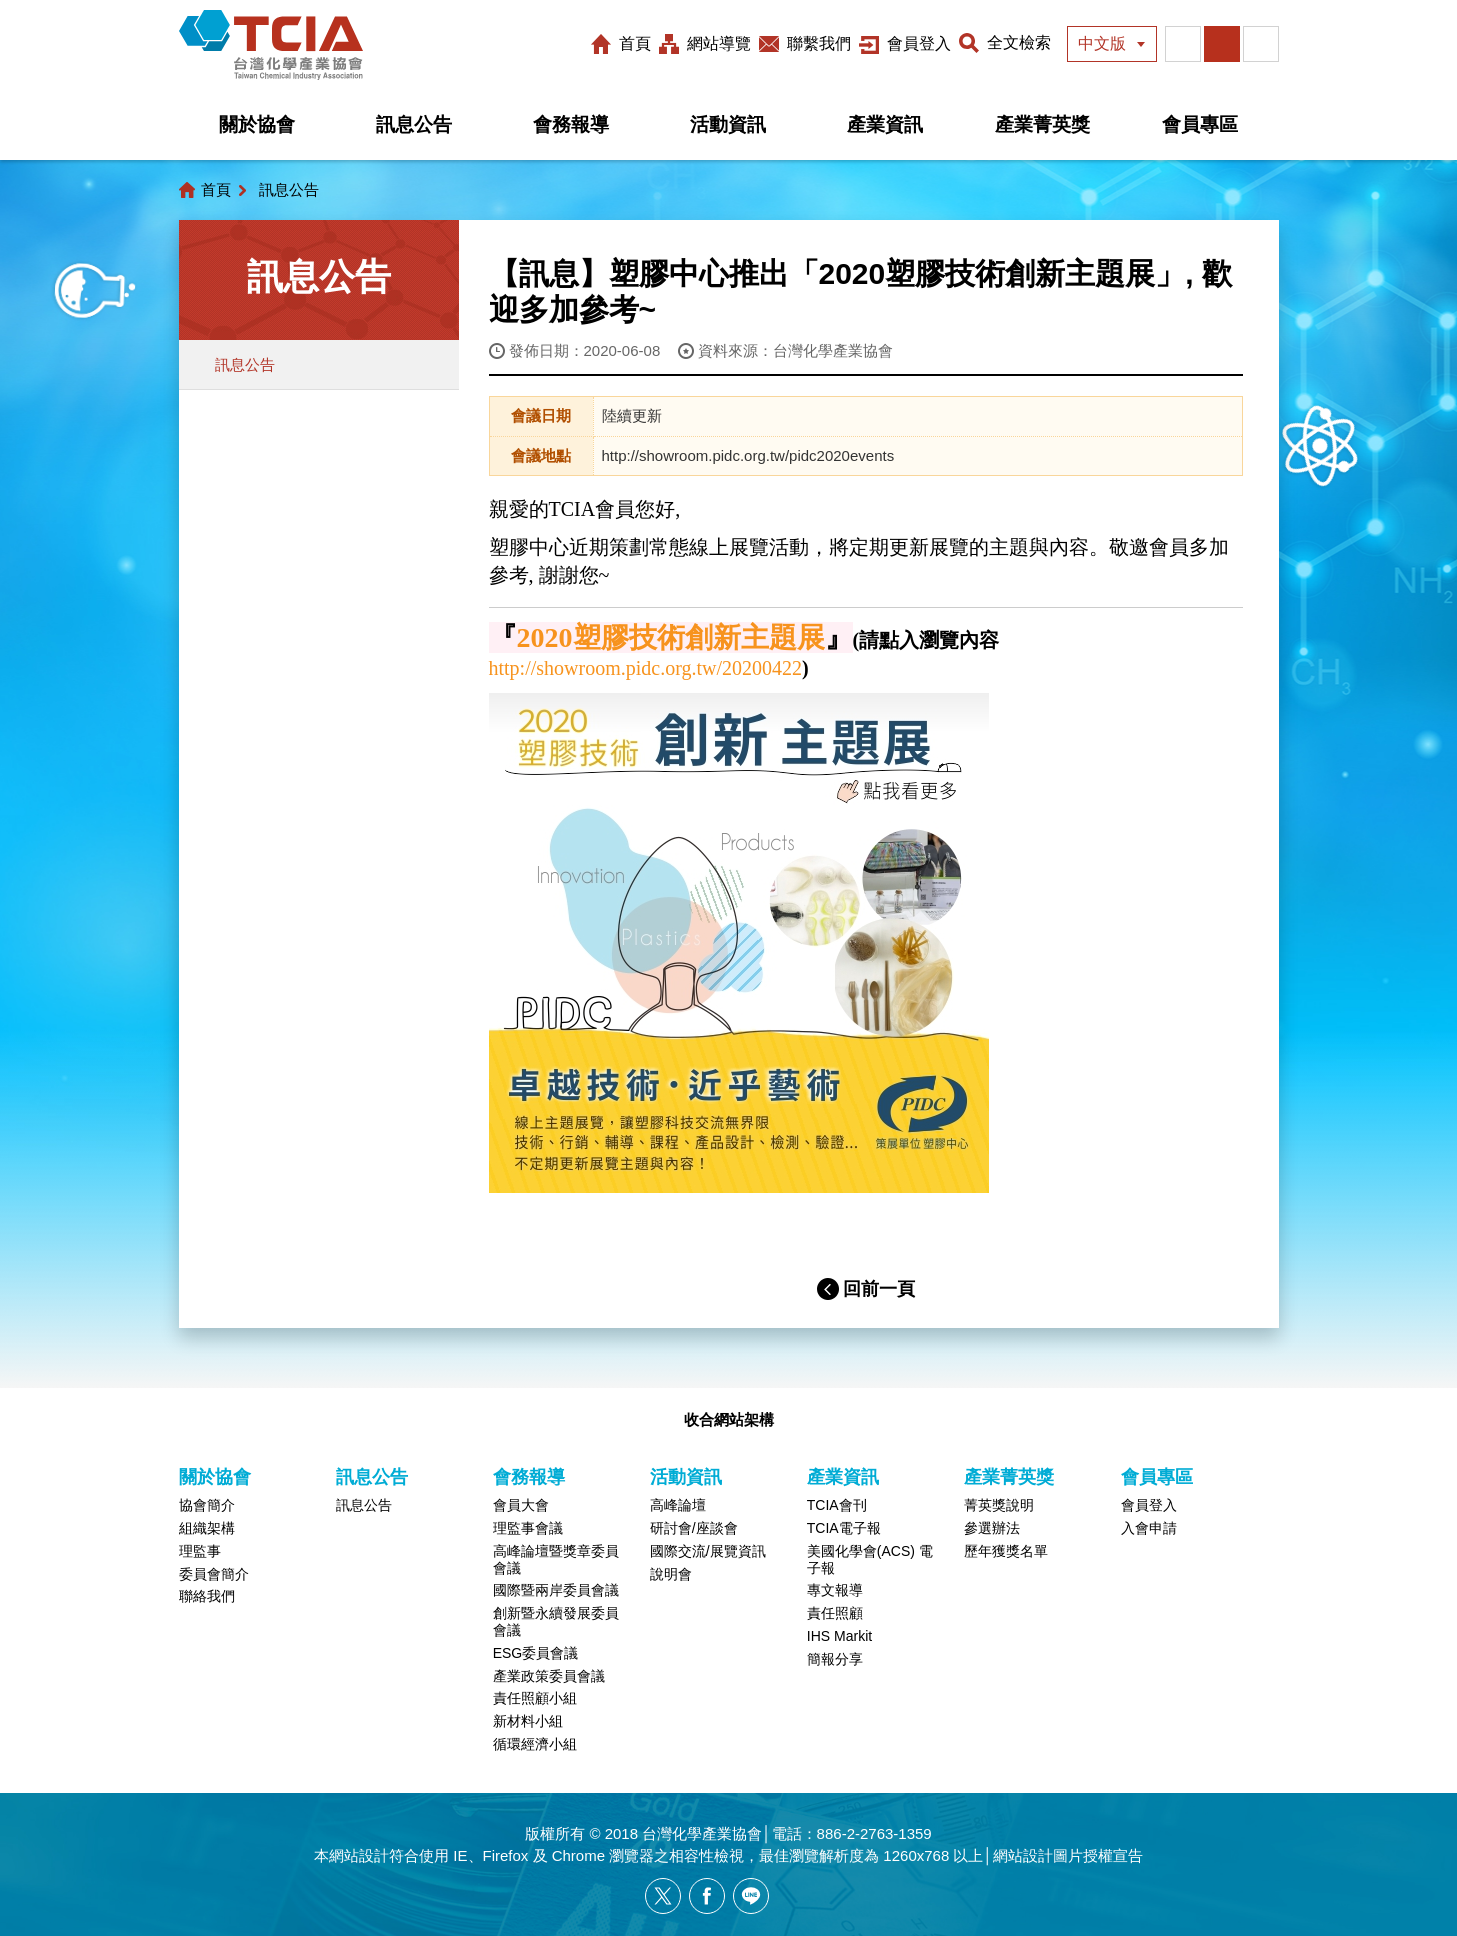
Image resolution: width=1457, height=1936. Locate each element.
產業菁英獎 (1042, 124)
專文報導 (835, 1590)
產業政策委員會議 (549, 1676)
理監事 (200, 1551)
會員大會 (521, 1505)
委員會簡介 (214, 1574)
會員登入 (919, 43)
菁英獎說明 (999, 1505)
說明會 (671, 1574)
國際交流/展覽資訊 (708, 1551)
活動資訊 (728, 124)
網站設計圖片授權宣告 (1068, 1855)
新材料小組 (528, 1721)
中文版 (1102, 43)
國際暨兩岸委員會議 (556, 1590)
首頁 (635, 43)
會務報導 (571, 124)
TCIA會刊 (837, 1505)
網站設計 (359, 1855)
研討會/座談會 (694, 1528)
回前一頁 (879, 1289)
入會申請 (1149, 1528)
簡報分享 (835, 1659)
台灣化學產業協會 (271, 45)
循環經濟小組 (535, 1744)
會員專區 (1200, 124)
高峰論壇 (678, 1505)
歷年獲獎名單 (1006, 1551)
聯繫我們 (819, 43)
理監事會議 (528, 1528)
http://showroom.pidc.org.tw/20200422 (646, 668)
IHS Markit (839, 1636)
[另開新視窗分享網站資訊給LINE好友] (751, 1896)
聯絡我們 (207, 1596)
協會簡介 (207, 1505)
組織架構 (207, 1528)
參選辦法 (992, 1528)
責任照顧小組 (535, 1698)
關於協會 (257, 124)
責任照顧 (835, 1613)
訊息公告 (414, 124)
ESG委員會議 (536, 1653)
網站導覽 (719, 43)
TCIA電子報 (844, 1528)
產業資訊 (885, 124)
